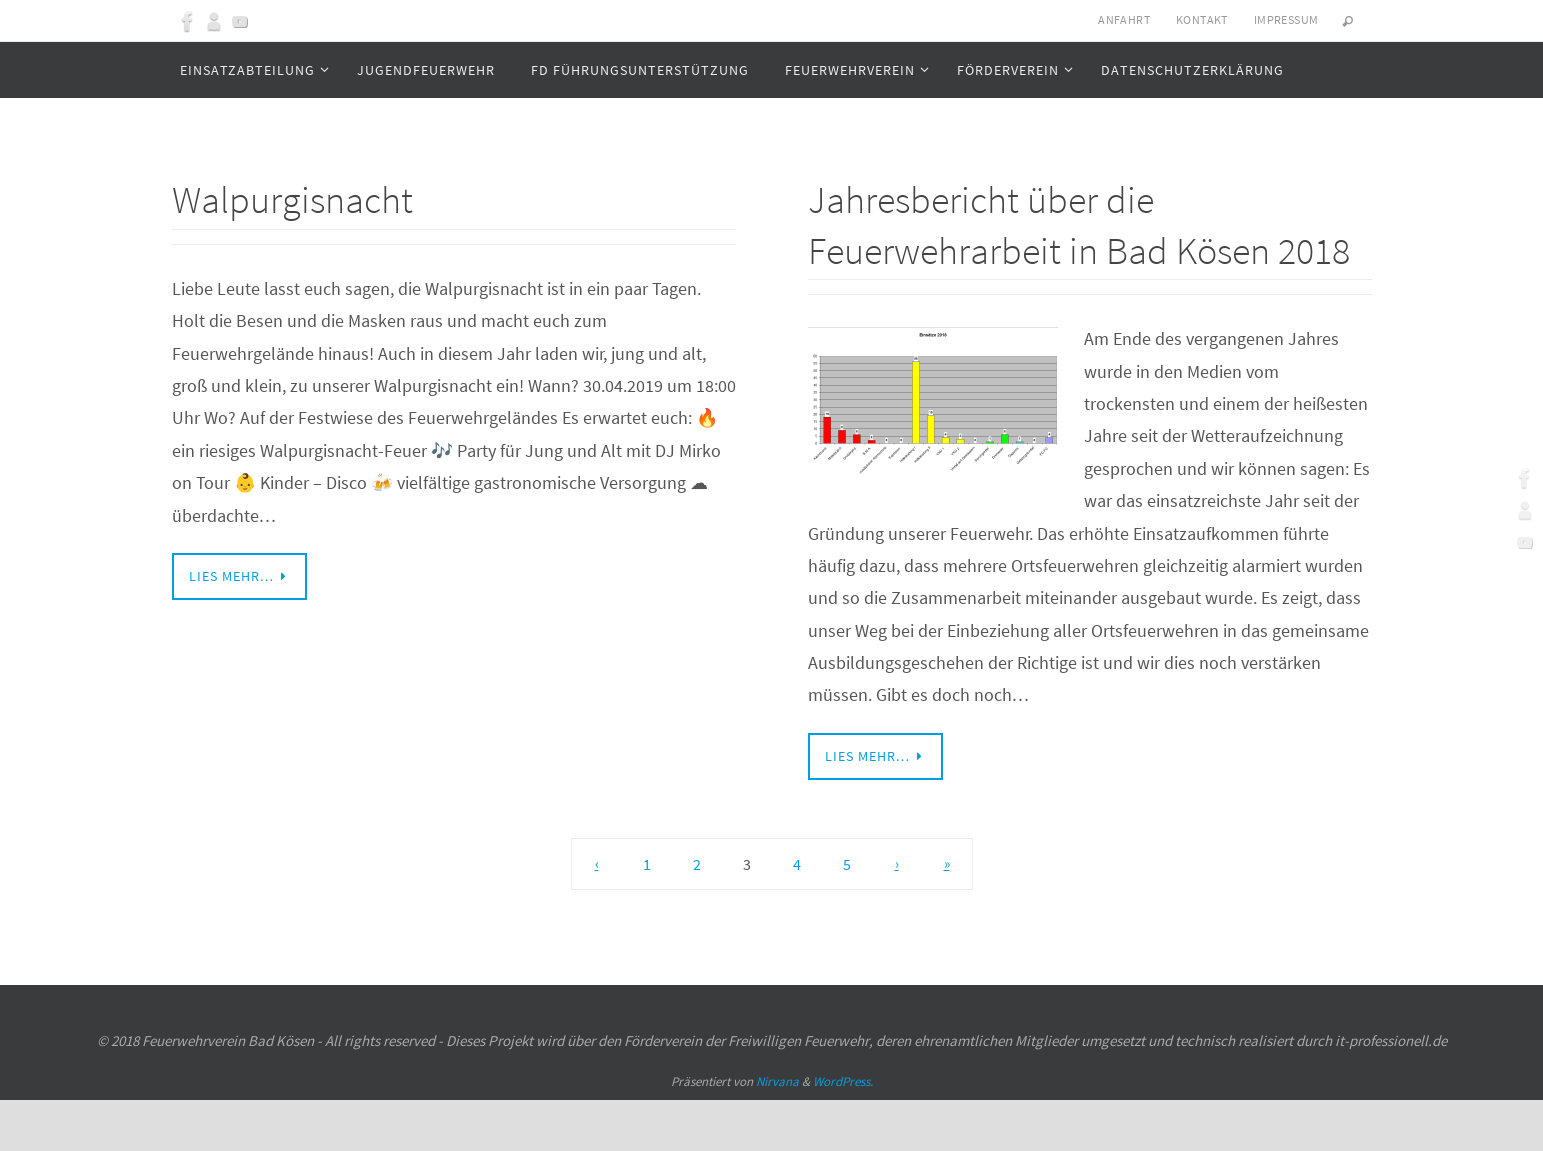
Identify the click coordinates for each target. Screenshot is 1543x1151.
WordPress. (843, 1132)
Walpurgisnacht (304, 198)
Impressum (1286, 19)
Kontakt (1202, 19)
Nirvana (777, 1132)
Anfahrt (1124, 19)
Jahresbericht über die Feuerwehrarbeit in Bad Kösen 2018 (1061, 248)
